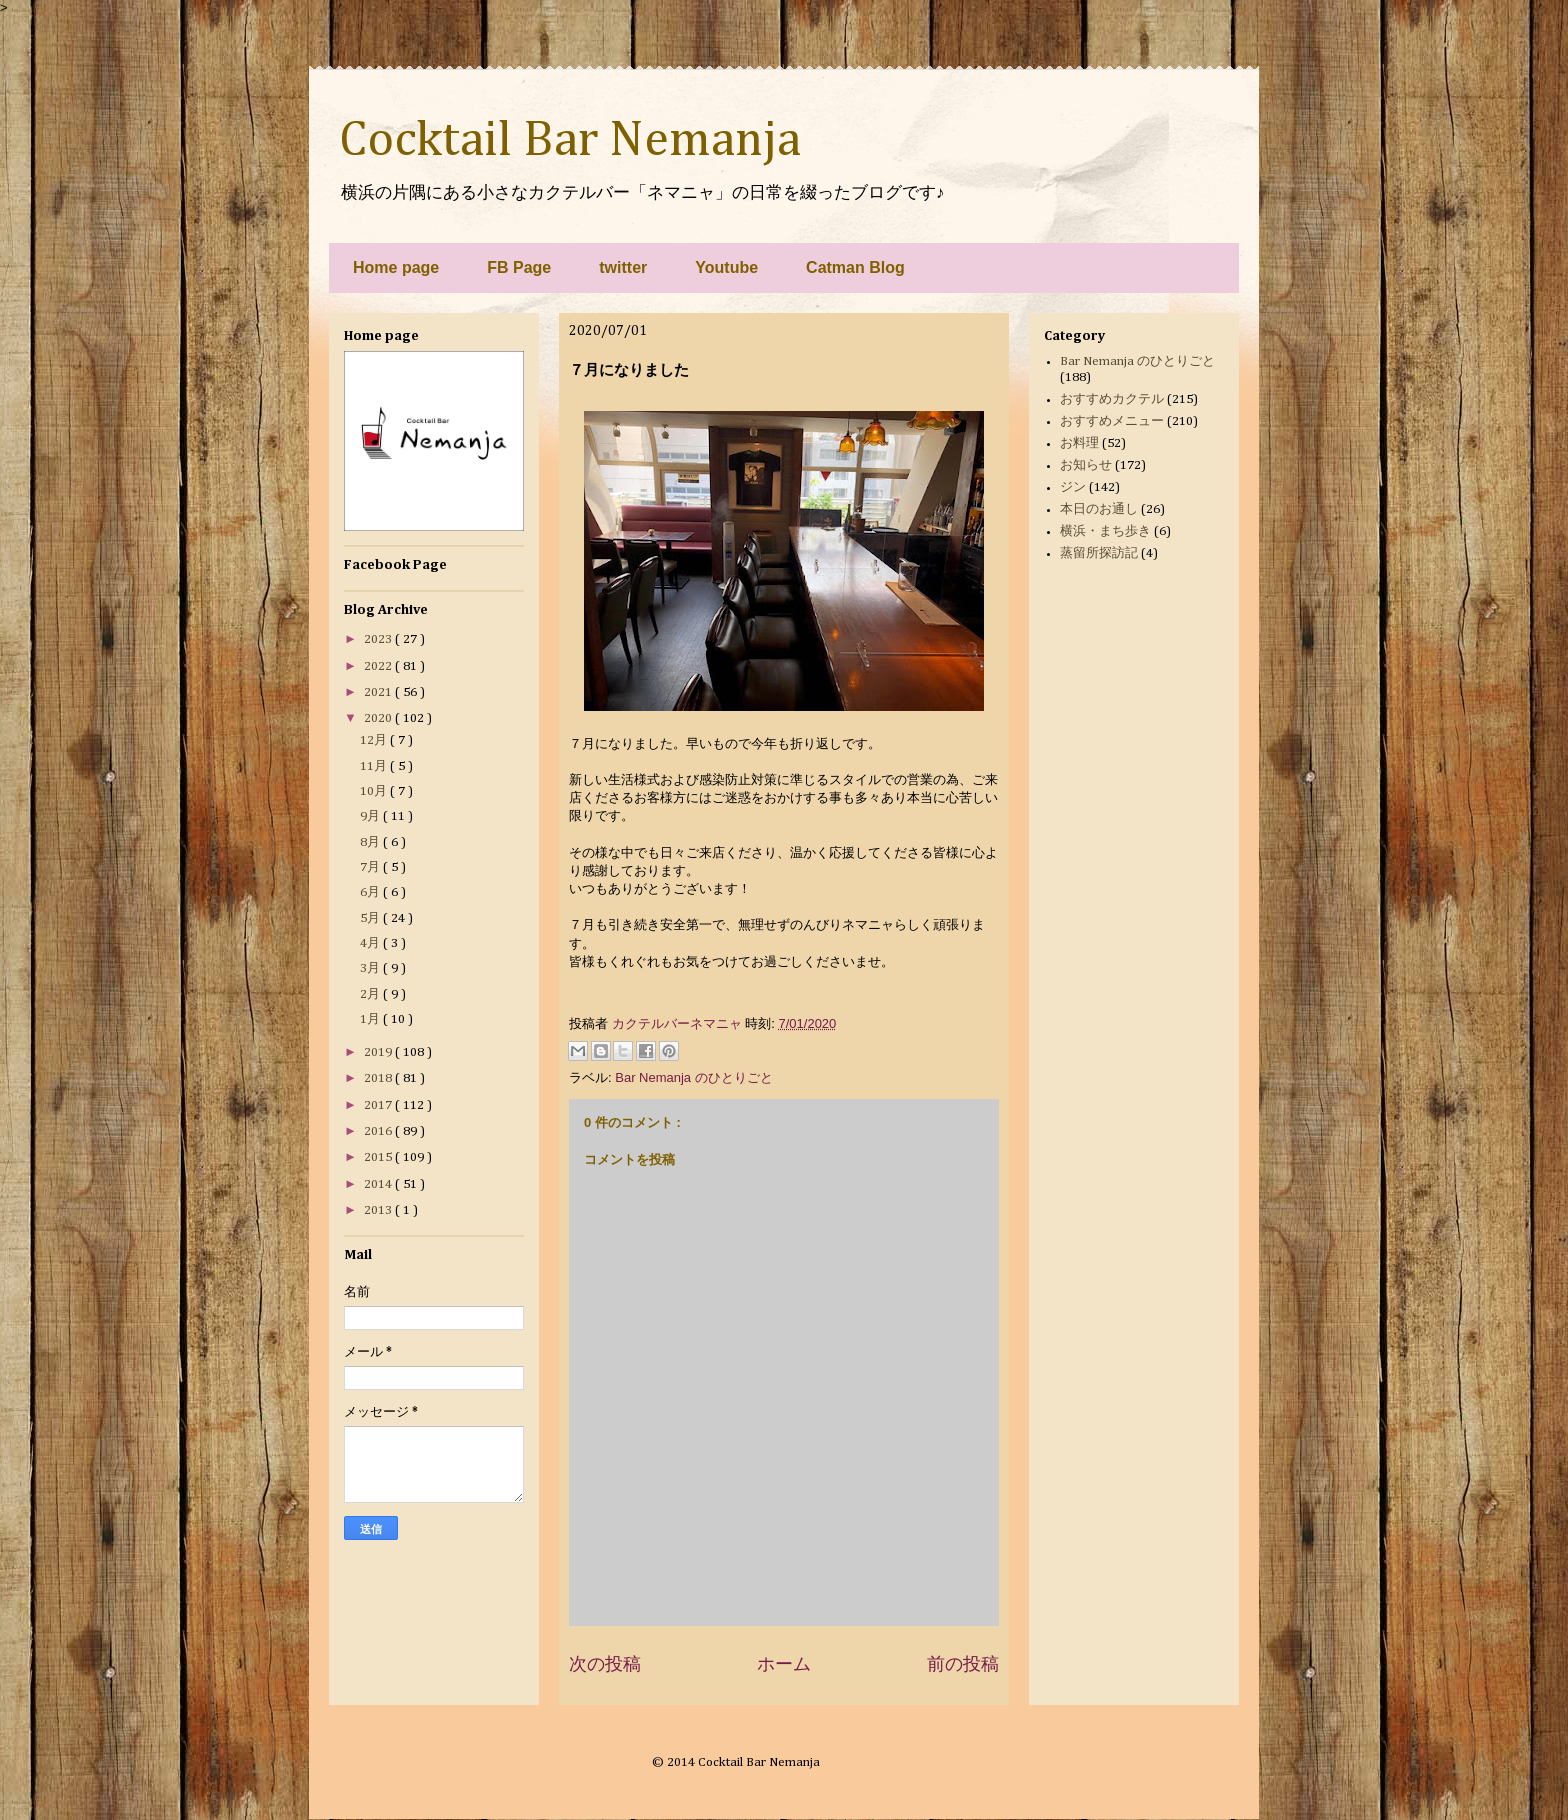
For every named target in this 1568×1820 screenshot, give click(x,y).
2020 (379, 718)
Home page (396, 267)
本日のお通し (1099, 509)
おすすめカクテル (1112, 399)
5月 (371, 918)
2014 (379, 1184)
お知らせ (1086, 465)
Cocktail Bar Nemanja (570, 141)
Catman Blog (855, 267)
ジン (1073, 487)
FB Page (519, 267)
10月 (375, 791)
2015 (379, 1157)
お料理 (1079, 443)
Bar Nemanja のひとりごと (693, 1077)
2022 (379, 666)
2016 (379, 1131)
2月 (371, 994)
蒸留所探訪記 (1099, 553)
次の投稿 (605, 1664)
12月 (375, 740)
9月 (371, 816)
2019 (379, 1052)
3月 (371, 968)
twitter (623, 267)
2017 (379, 1105)
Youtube (726, 267)
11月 (375, 766)
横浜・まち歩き (1105, 531)
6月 (371, 892)
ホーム (784, 1664)
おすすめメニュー (1112, 421)
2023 (379, 639)
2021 (379, 692)
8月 (371, 842)
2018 (379, 1078)
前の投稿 (963, 1664)
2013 (379, 1210)
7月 (371, 867)
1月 (371, 1019)
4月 (371, 943)
